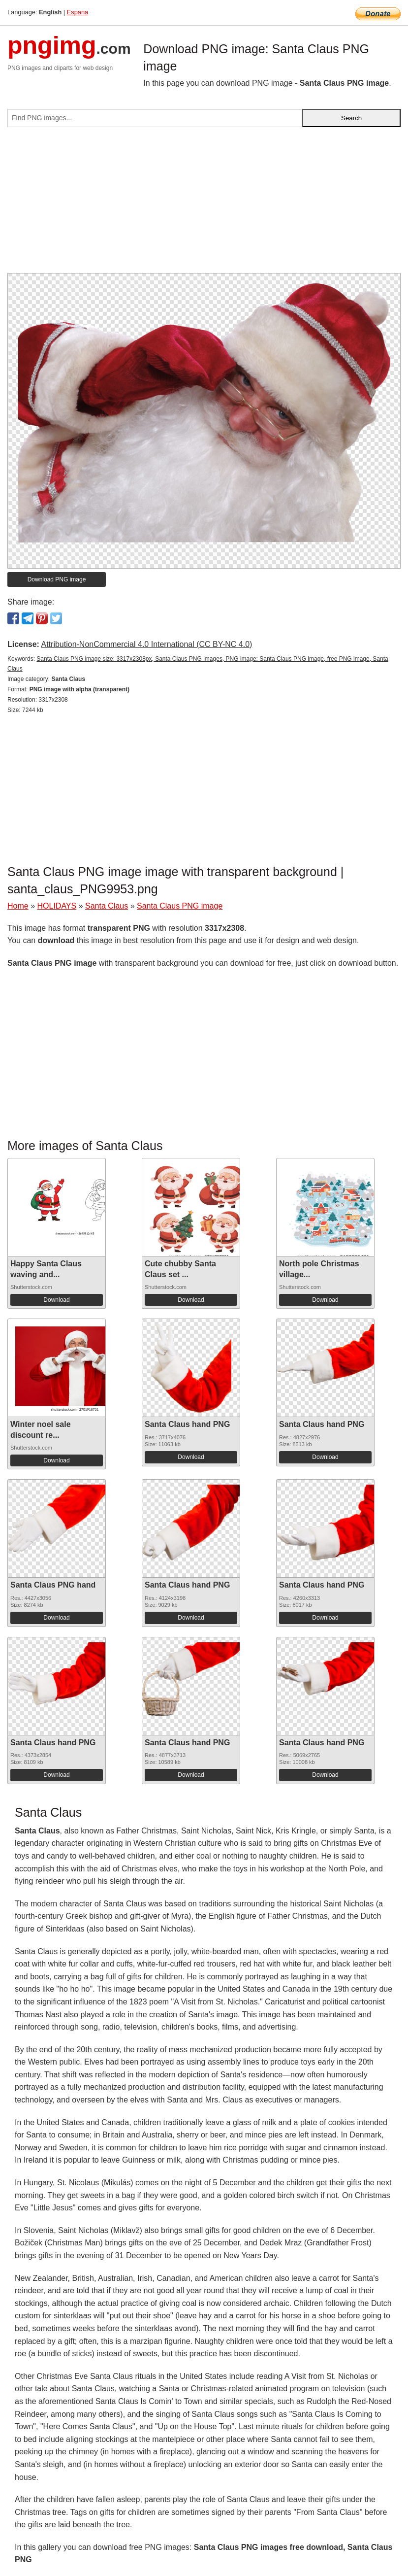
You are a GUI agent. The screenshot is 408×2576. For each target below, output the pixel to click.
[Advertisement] (204, 204)
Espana (77, 12)
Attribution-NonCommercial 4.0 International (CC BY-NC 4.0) (146, 644)
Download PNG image (57, 579)
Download (56, 1299)
